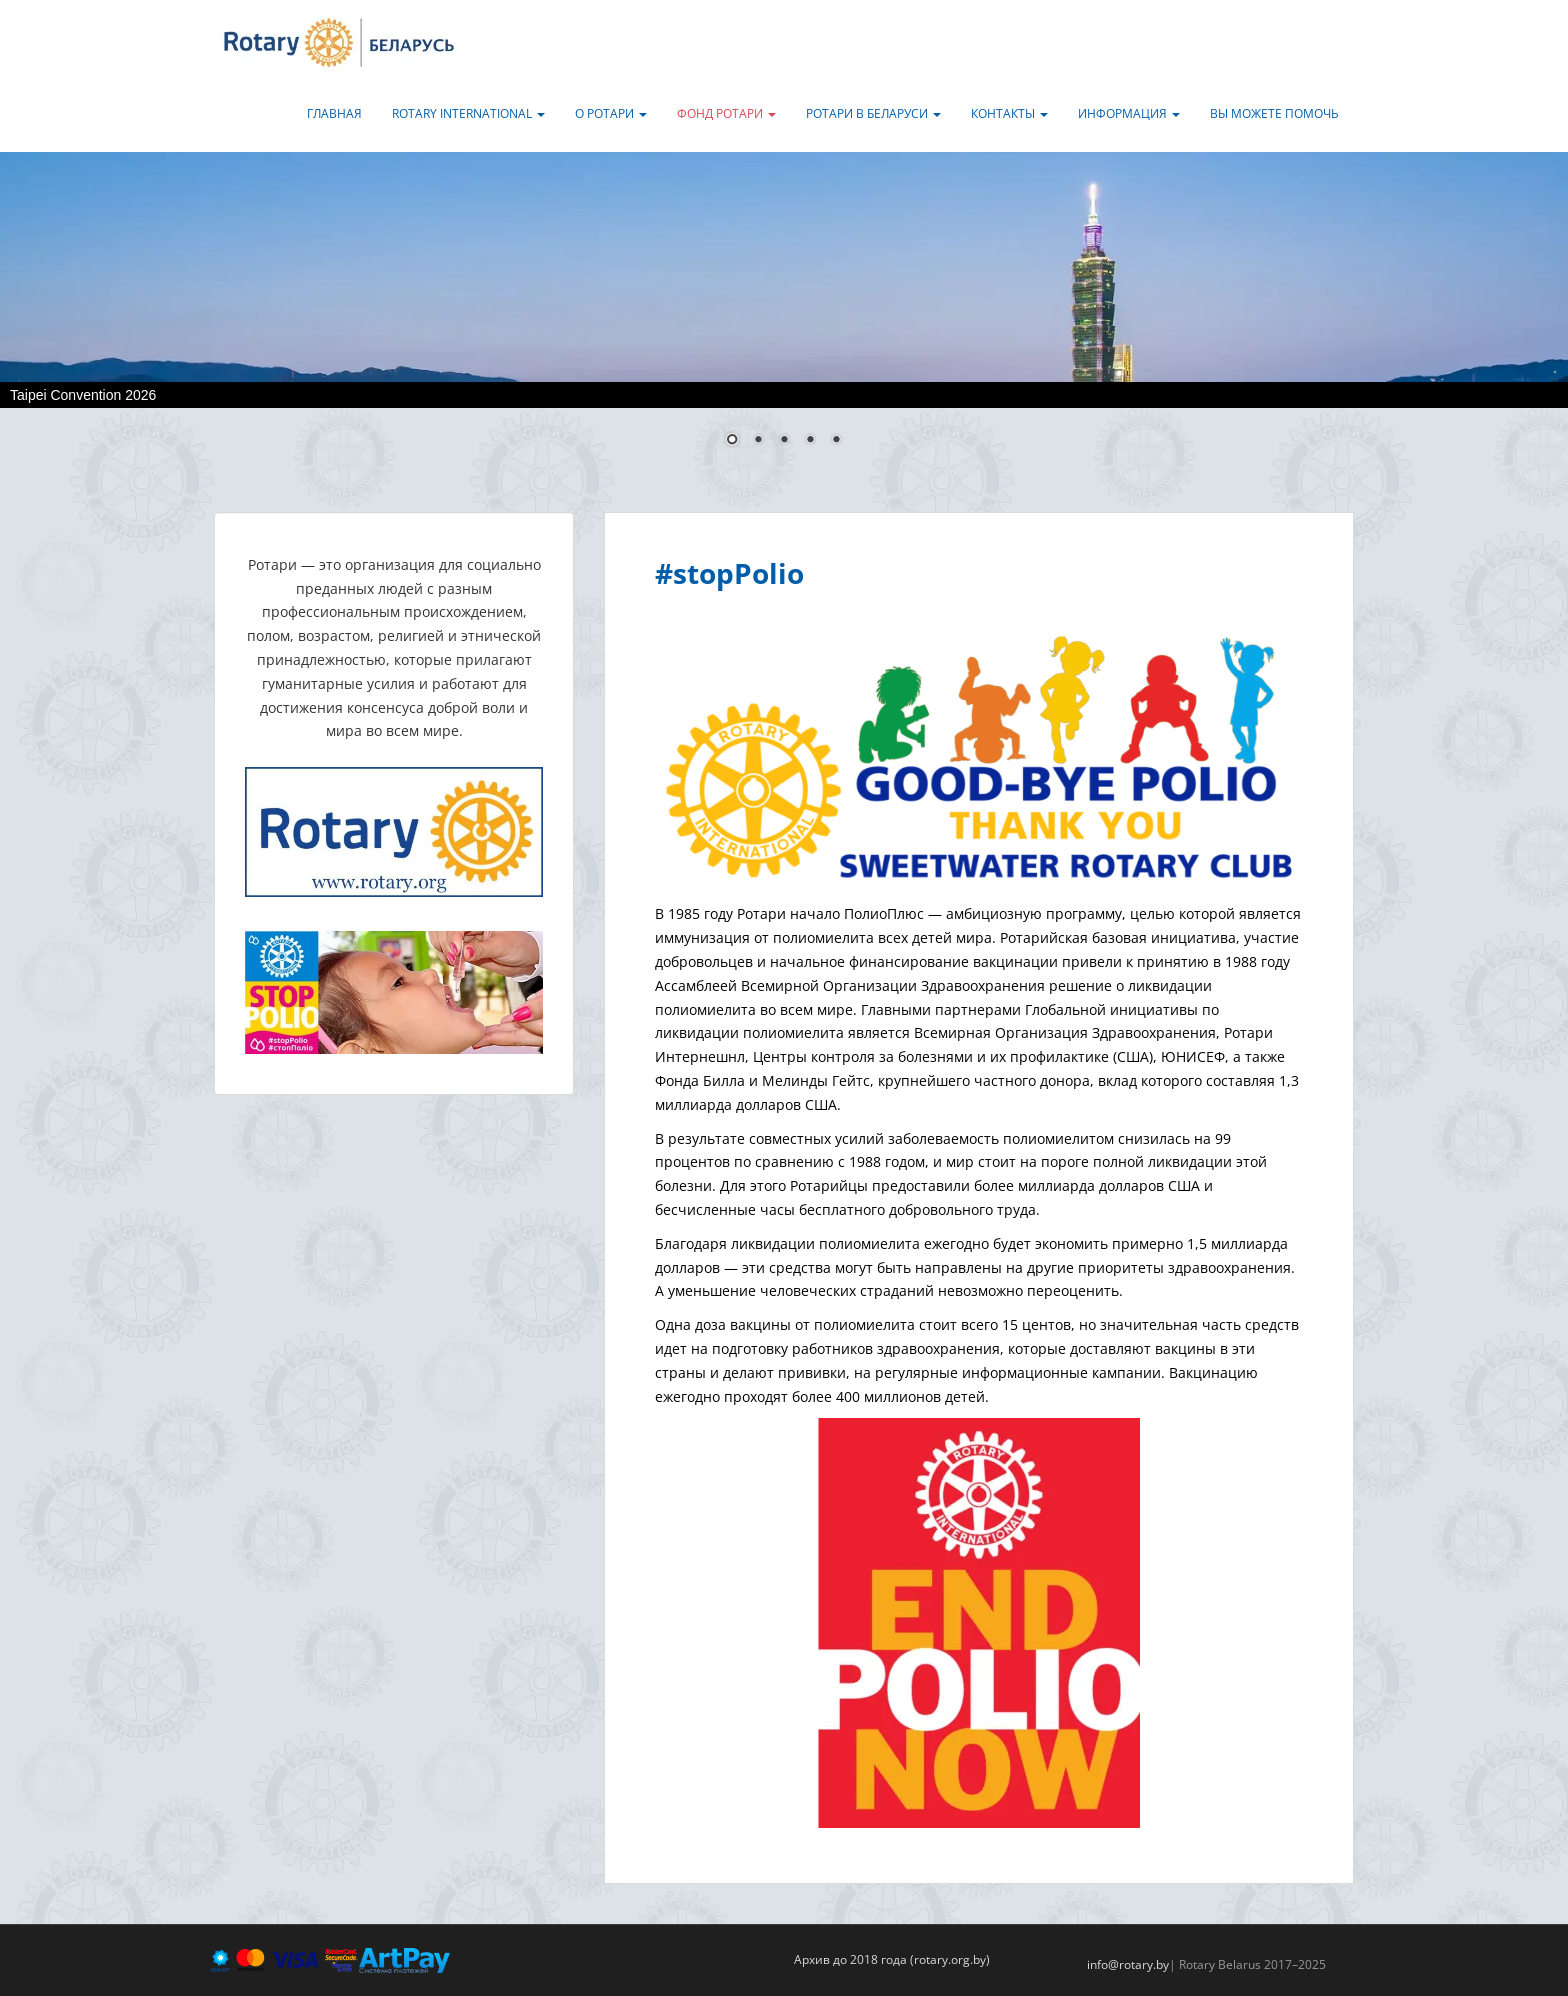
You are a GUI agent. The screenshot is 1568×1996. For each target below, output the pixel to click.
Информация (1129, 113)
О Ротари (611, 113)
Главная (334, 113)
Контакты (1009, 113)
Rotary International (468, 113)
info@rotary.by (1128, 1964)
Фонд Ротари (726, 113)
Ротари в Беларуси (873, 113)
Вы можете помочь (1274, 113)
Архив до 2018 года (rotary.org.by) (892, 1959)
